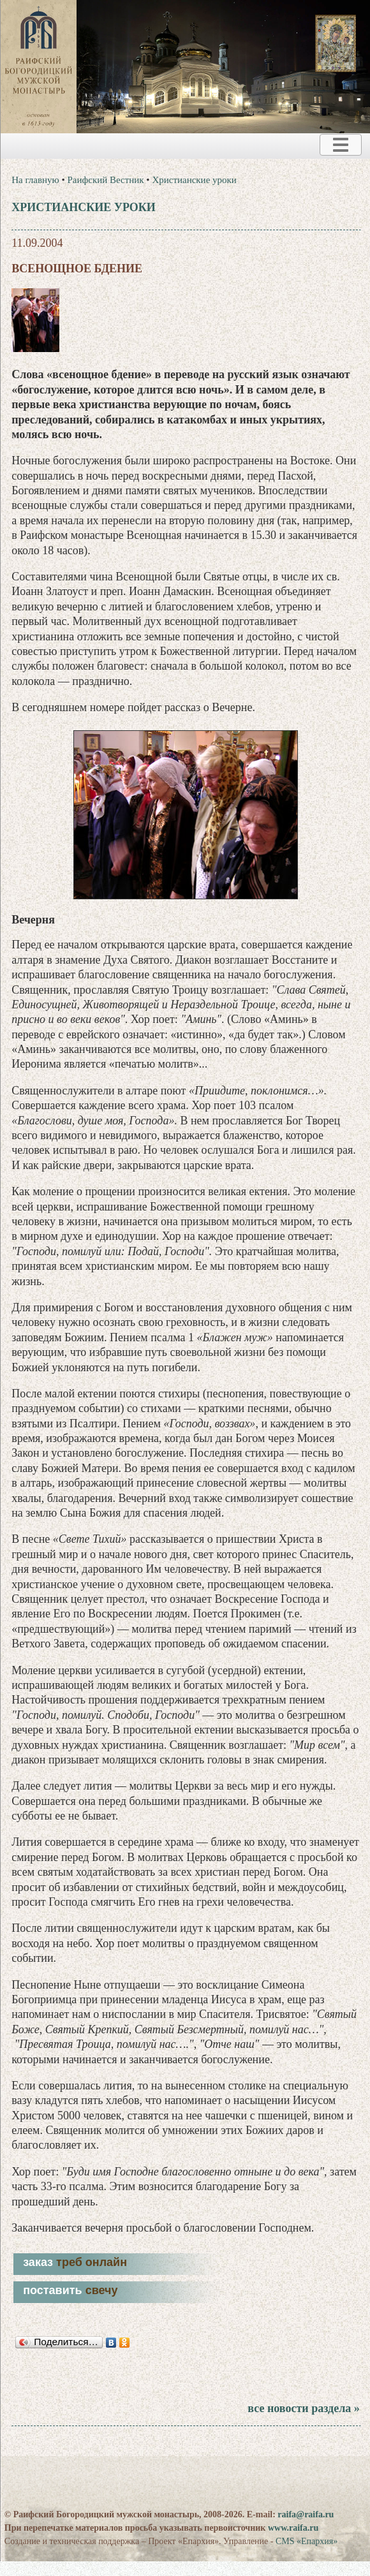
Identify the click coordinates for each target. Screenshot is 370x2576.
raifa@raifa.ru (306, 2514)
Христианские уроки (194, 180)
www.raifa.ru (293, 2528)
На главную (35, 180)
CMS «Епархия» (306, 2541)
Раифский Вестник (106, 180)
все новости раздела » (303, 2408)
